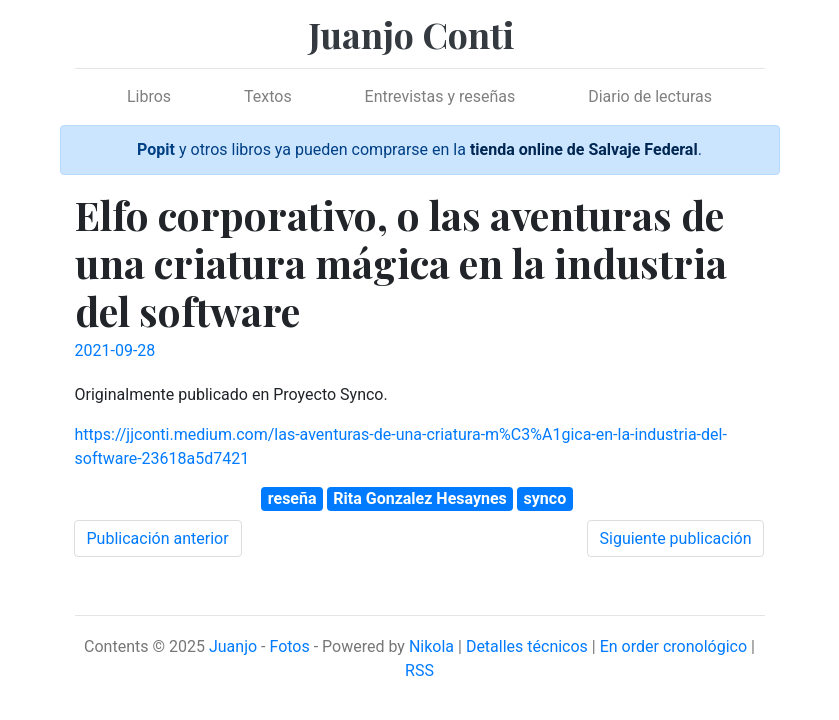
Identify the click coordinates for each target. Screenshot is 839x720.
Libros (149, 96)
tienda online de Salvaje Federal (584, 149)
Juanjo (233, 646)
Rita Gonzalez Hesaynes (420, 498)
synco (545, 498)
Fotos (289, 646)
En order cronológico (673, 646)
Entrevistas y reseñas (440, 96)
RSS (419, 670)
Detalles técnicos (527, 646)
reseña (292, 498)
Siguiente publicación (676, 538)
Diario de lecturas (650, 96)
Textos (268, 96)
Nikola (431, 646)
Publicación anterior (158, 538)
